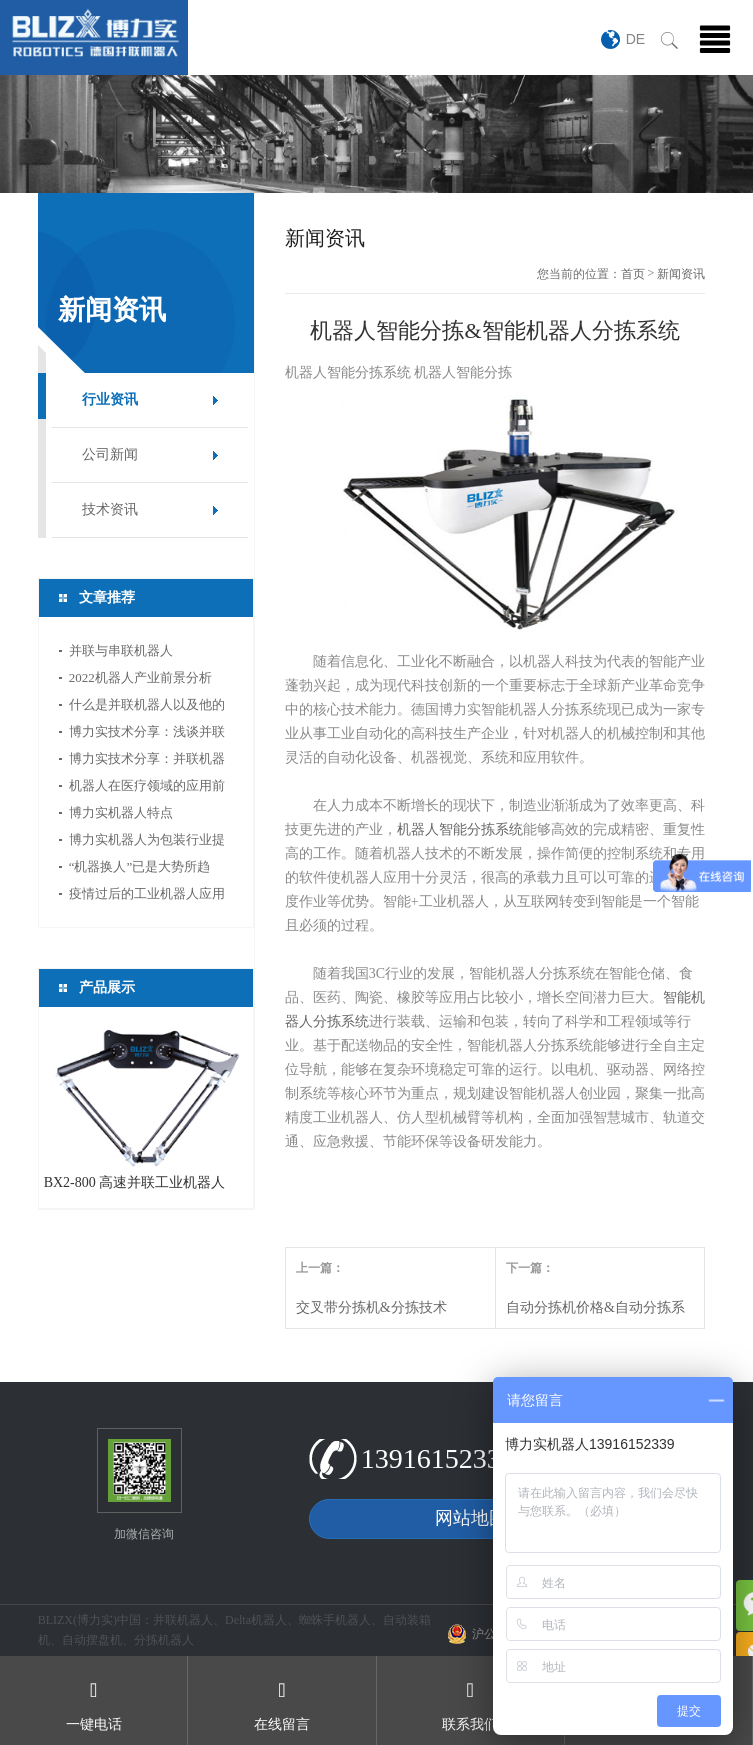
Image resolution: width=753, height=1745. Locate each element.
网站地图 (471, 1518)
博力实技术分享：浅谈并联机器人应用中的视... (147, 734)
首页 (633, 274)
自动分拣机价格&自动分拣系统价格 (595, 1314)
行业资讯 (110, 399)
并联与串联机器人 (121, 650)
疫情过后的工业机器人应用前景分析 (147, 896)
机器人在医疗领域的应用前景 (147, 788)
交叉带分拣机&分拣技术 (371, 1307)
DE (635, 39)
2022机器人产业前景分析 (140, 677)
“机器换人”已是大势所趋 (140, 866)
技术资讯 (110, 509)
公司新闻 (110, 454)
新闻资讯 (681, 274)
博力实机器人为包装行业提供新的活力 (147, 842)
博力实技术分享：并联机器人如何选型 (147, 761)
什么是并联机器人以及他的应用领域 (147, 707)
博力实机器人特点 (121, 812)
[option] (376, 134)
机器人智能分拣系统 (460, 829)
